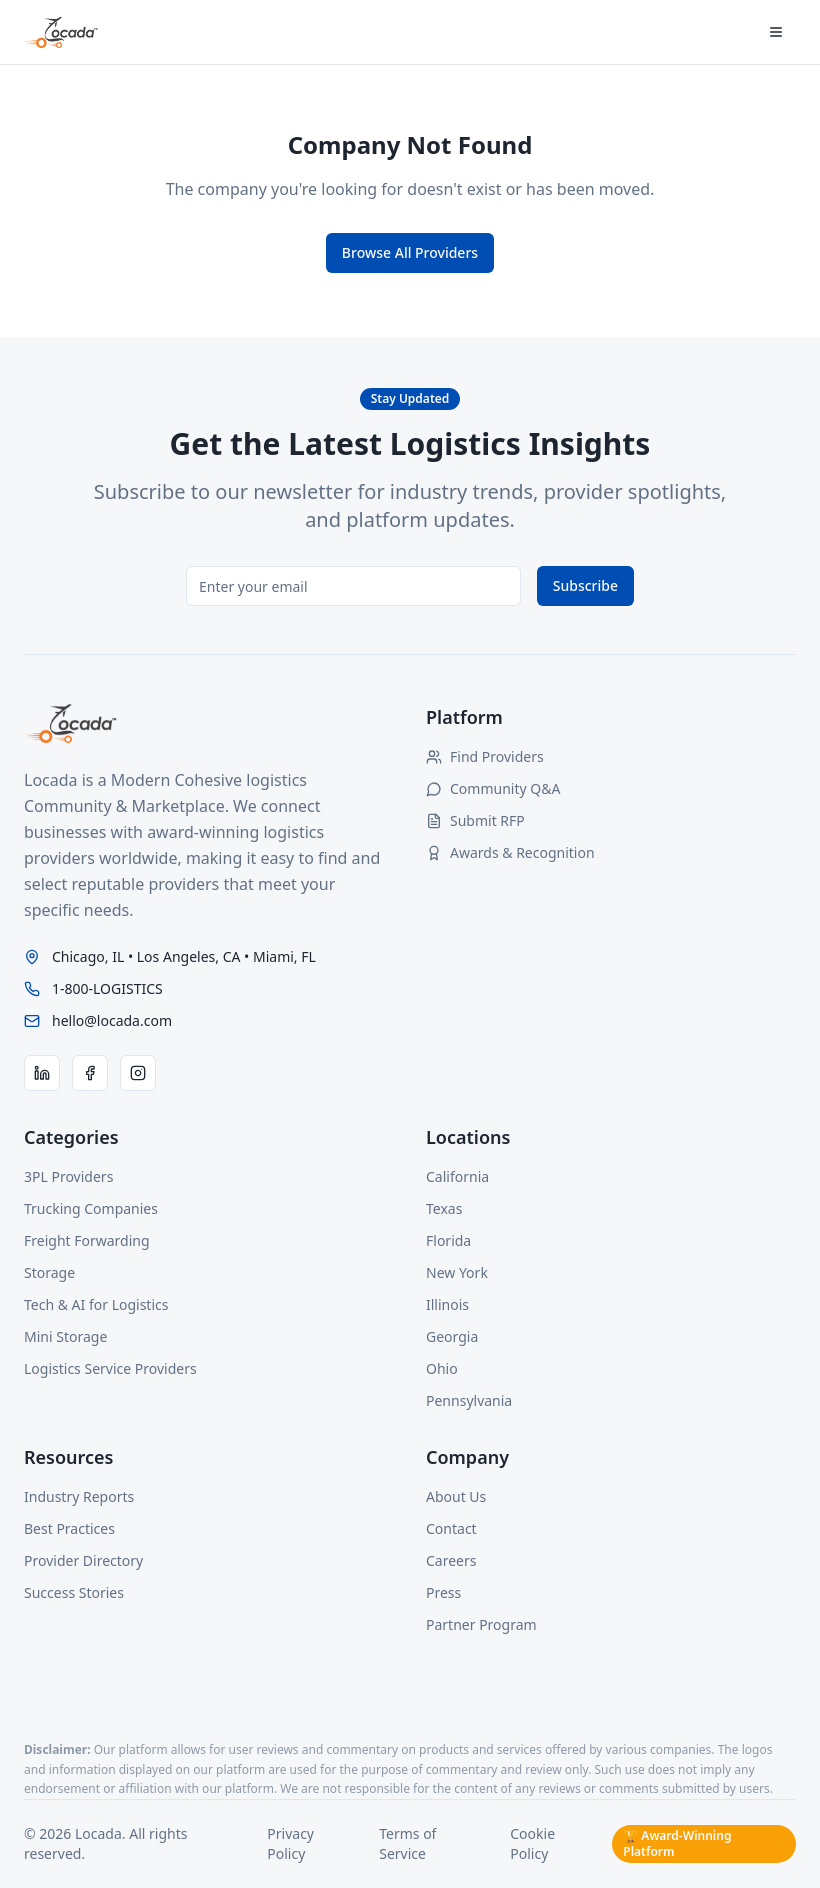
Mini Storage (65, 1336)
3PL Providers (68, 1176)
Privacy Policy (290, 1843)
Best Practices (69, 1528)
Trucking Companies (91, 1208)
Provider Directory (83, 1560)
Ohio (442, 1368)
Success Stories (74, 1592)
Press (443, 1592)
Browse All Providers (410, 252)
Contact (451, 1528)
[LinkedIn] (42, 1073)
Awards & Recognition (510, 852)
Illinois (447, 1304)
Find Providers (485, 756)
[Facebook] (90, 1073)
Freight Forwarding (87, 1240)
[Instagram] (138, 1073)
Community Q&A (493, 788)
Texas (444, 1208)
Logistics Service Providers (110, 1368)
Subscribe (585, 585)
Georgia (452, 1336)
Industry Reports (79, 1496)
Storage (49, 1272)
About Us (456, 1496)
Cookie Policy (532, 1843)
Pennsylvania (469, 1400)
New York (457, 1272)
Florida (448, 1240)
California (457, 1176)
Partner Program (481, 1624)
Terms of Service (407, 1843)
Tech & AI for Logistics (96, 1304)
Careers (451, 1560)
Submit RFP (475, 820)
